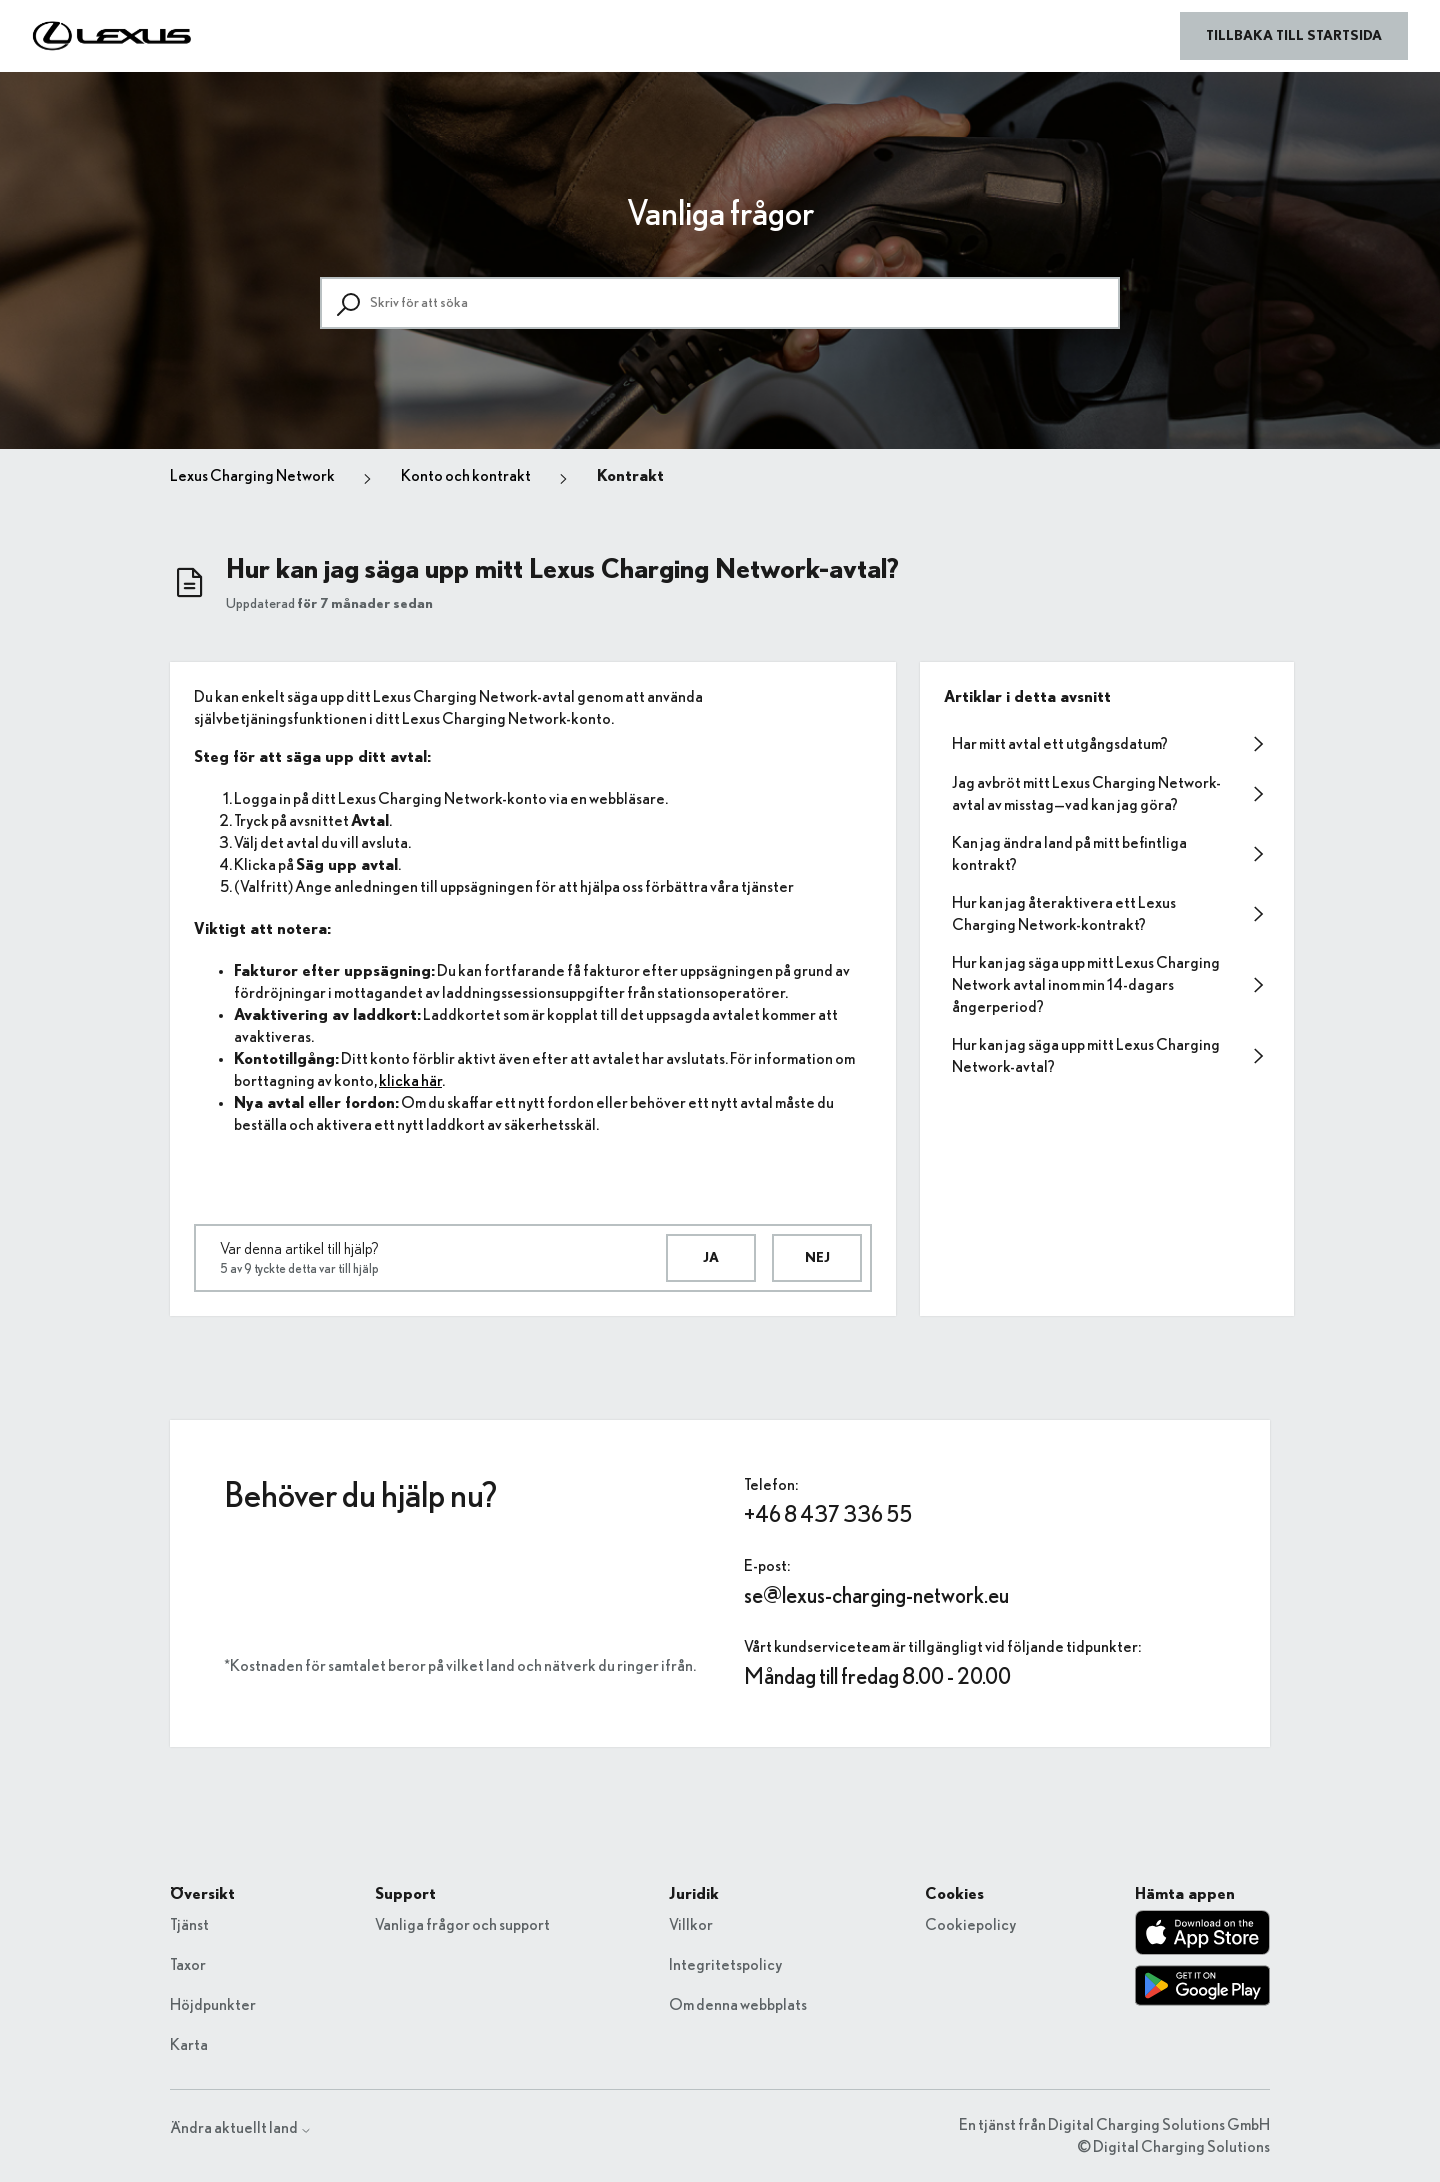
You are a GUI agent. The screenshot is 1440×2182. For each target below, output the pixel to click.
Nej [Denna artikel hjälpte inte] (817, 1258)
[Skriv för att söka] (720, 303)
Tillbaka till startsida (1294, 36)
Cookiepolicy (970, 1925)
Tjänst (189, 1925)
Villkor (691, 1925)
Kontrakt (630, 476)
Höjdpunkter (213, 2005)
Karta (189, 2045)
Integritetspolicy (725, 1965)
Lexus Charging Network (252, 476)
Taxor (188, 1965)
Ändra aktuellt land (241, 2128)
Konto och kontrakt (466, 476)
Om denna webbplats (738, 2005)
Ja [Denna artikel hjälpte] (711, 1258)
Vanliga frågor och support (462, 1925)
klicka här (410, 1081)
